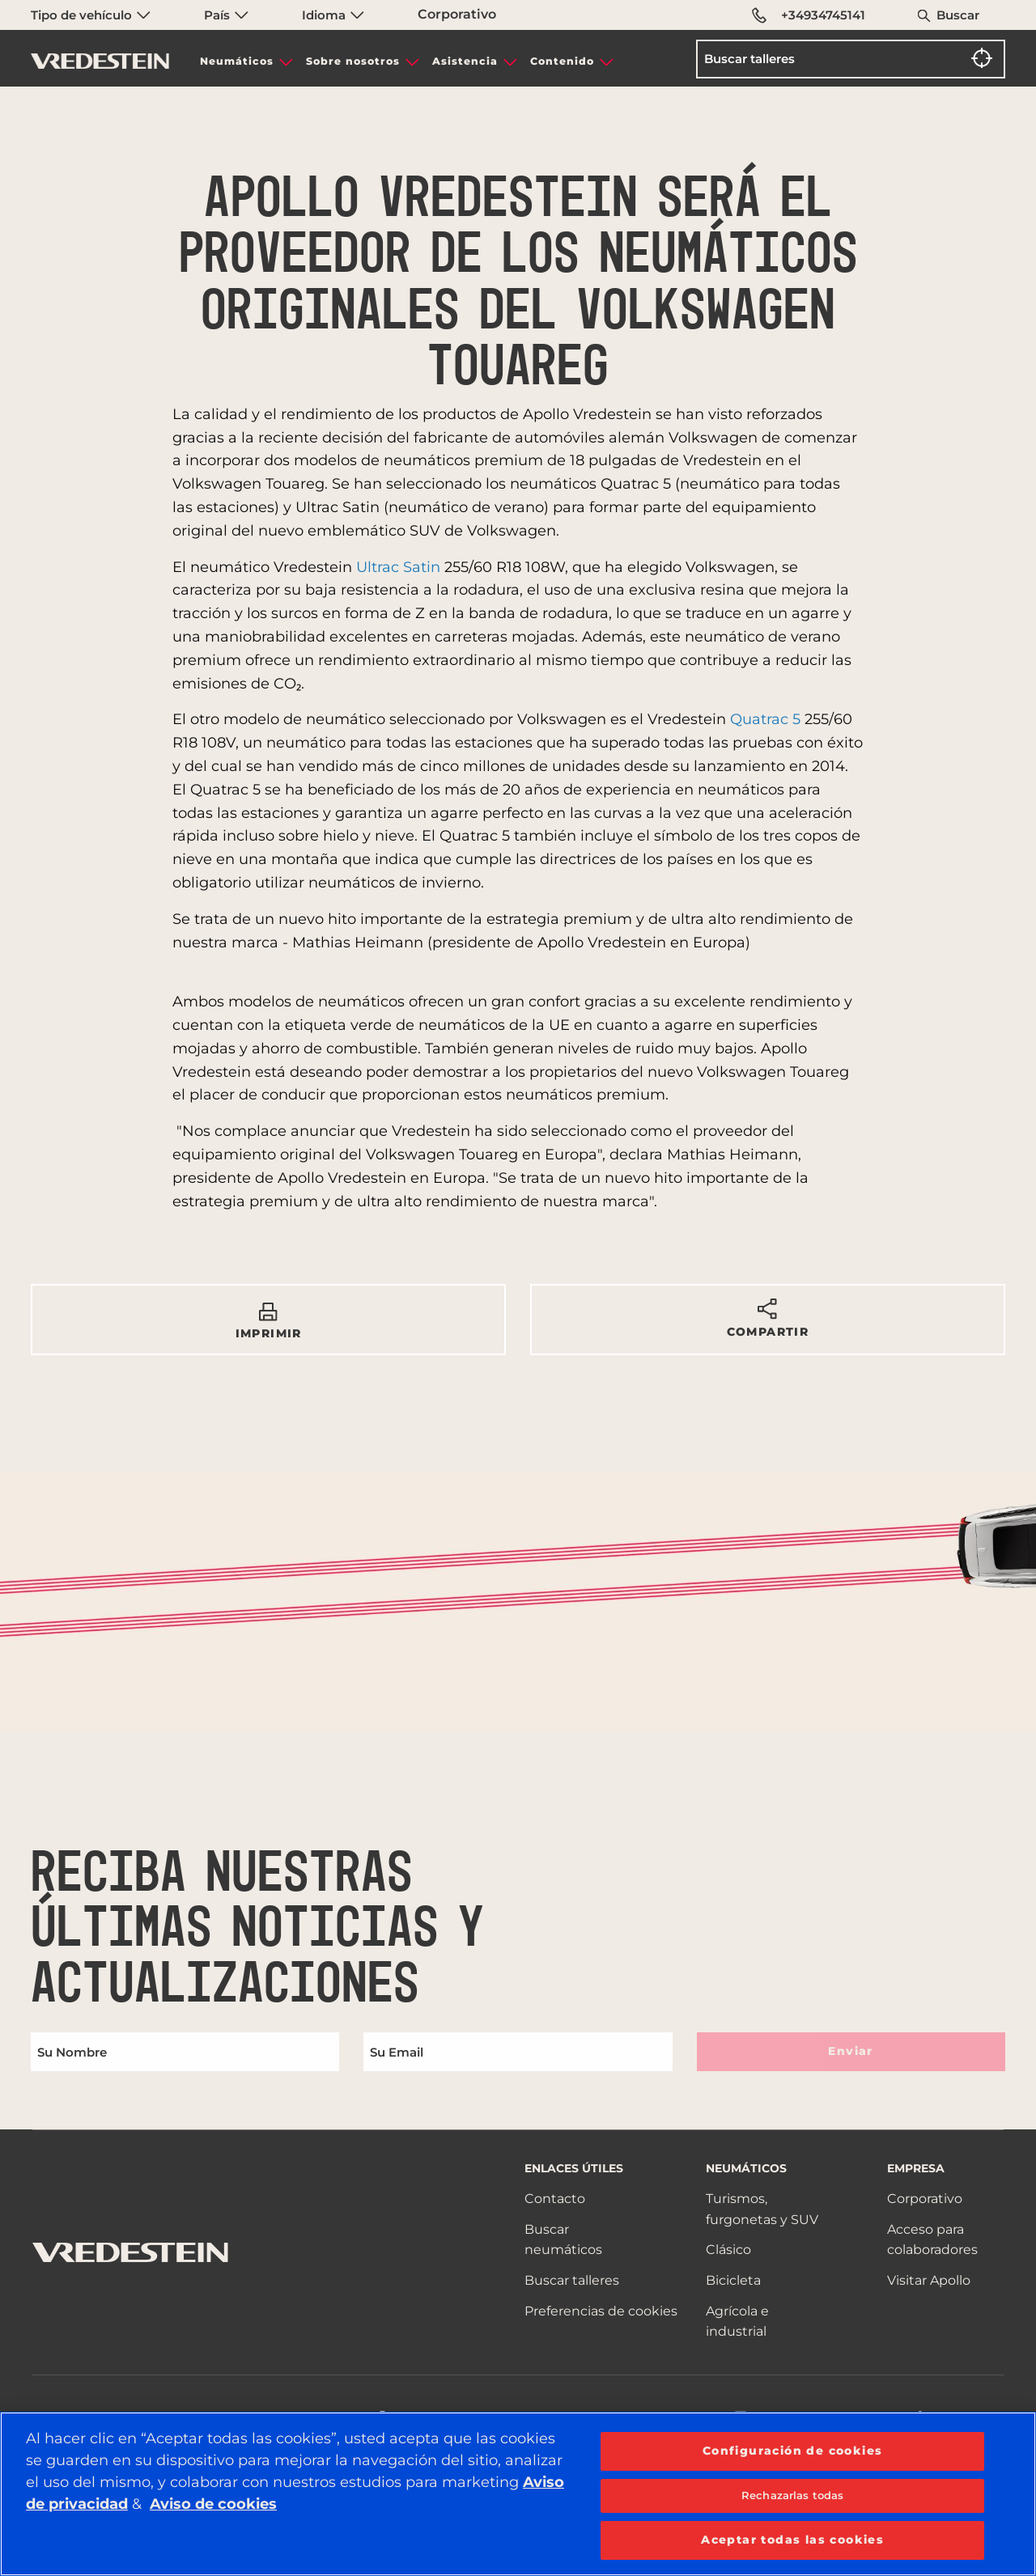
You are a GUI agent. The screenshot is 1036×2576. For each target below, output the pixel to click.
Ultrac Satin (398, 567)
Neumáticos (237, 61)
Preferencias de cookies (600, 2311)
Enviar (850, 2051)
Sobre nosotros (353, 61)
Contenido (562, 61)
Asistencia (465, 61)
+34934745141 (808, 15)
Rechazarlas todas (792, 2495)
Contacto (554, 2198)
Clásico (728, 2249)
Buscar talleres (571, 2280)
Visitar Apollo (928, 2280)
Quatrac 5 (765, 719)
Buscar (957, 15)
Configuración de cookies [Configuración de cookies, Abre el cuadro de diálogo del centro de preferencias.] (793, 2450)
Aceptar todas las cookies (792, 2539)
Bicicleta (733, 2280)
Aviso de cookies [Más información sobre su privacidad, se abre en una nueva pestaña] (213, 2504)
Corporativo (457, 14)
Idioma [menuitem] (333, 15)
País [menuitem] (226, 15)
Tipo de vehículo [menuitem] (91, 15)
